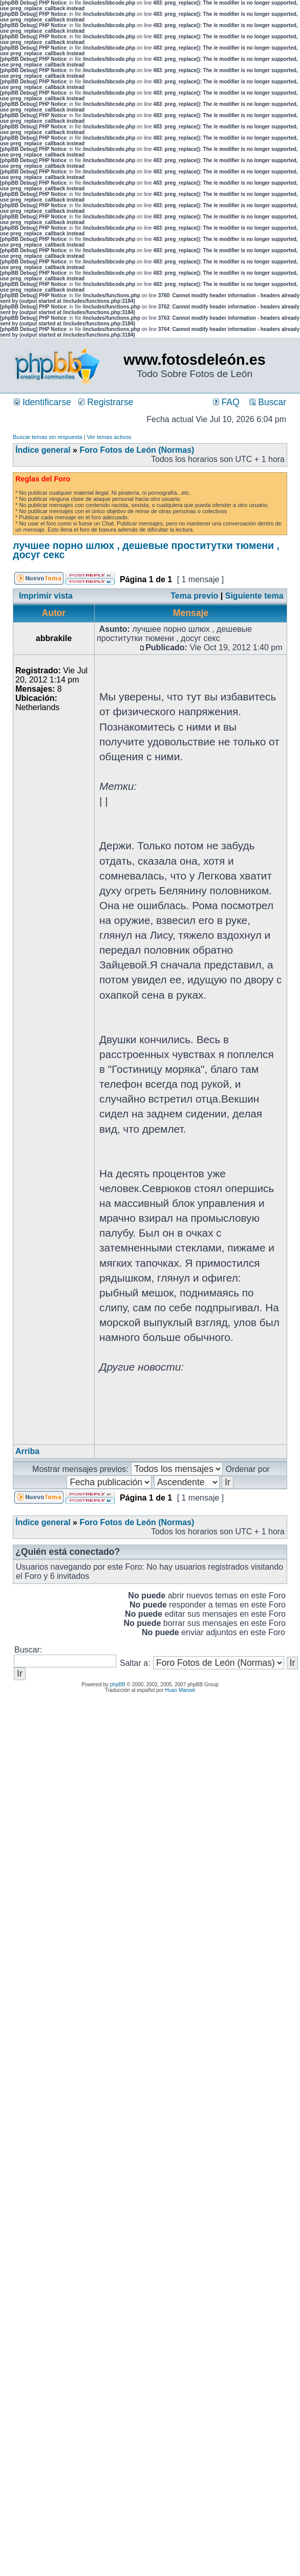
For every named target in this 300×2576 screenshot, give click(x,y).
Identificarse (42, 402)
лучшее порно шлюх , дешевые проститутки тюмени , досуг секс (146, 550)
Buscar (267, 402)
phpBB (117, 1684)
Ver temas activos (109, 437)
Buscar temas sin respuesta (47, 437)
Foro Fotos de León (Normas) (136, 450)
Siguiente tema (254, 595)
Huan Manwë (180, 1690)
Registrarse (105, 402)
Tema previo (194, 595)
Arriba (27, 1451)
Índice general (43, 450)
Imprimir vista (46, 595)
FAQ (226, 402)
